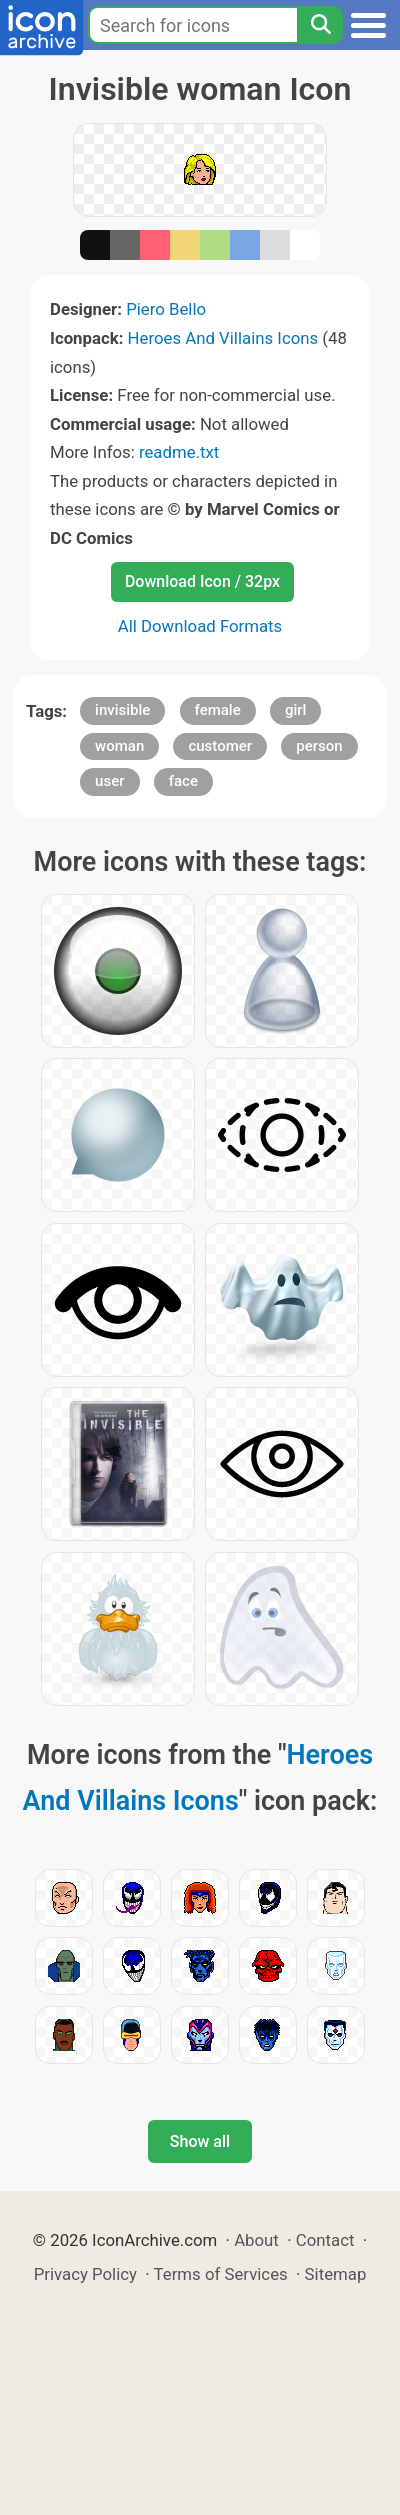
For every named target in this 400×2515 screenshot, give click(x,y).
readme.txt (179, 452)
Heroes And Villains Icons (223, 338)
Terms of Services (221, 2274)
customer (220, 746)
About (256, 2240)
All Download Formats (200, 626)
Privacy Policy (85, 2274)
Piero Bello (166, 309)
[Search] (320, 25)
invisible (122, 710)
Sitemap (336, 2274)
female (218, 710)
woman (119, 746)
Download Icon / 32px (202, 581)
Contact (325, 2240)
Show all (200, 2141)
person (319, 746)
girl (295, 710)
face (183, 781)
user (109, 781)
